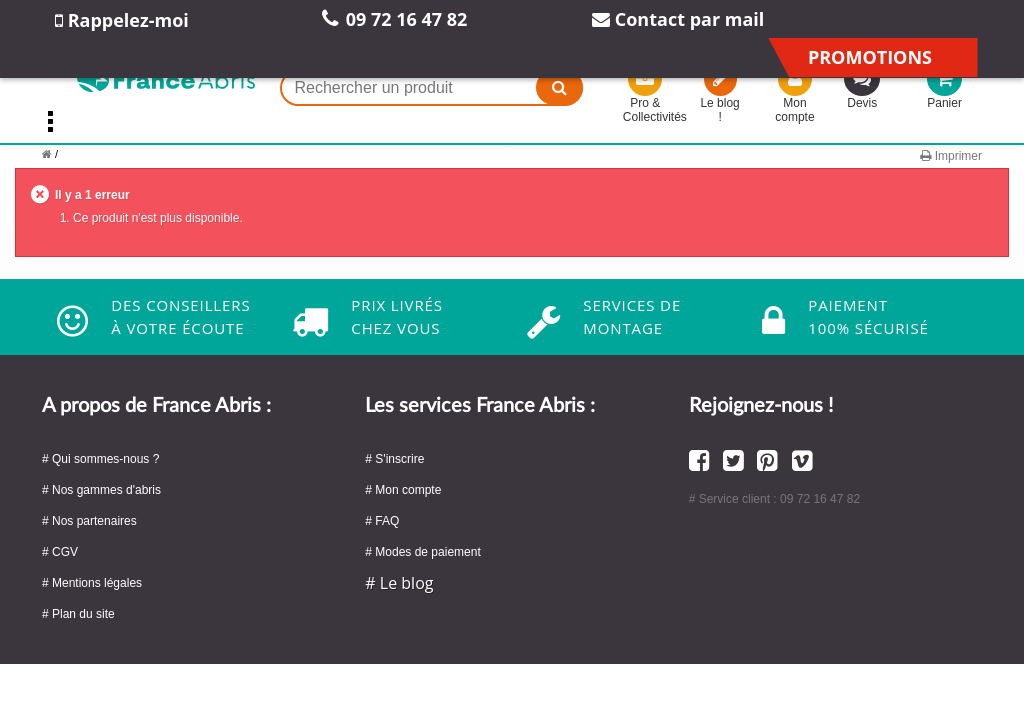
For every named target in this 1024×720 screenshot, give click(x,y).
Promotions (870, 57)
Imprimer (951, 156)
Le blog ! (720, 97)
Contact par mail (678, 19)
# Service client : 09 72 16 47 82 (774, 499)
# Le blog (399, 583)
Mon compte (794, 97)
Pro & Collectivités (645, 97)
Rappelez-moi (122, 20)
